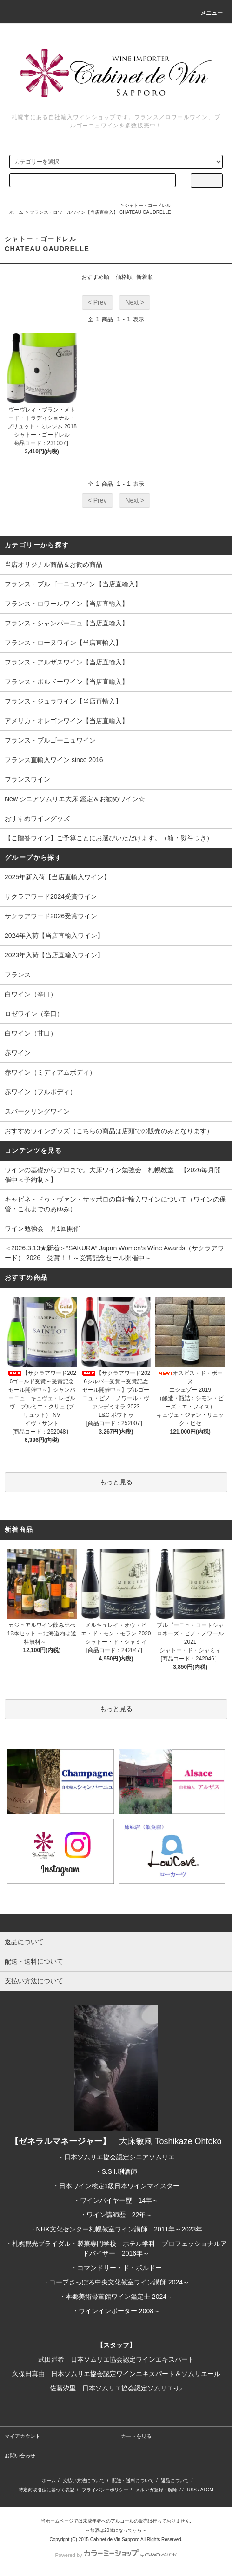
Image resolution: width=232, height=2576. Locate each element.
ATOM (206, 2489)
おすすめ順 (95, 277)
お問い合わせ (20, 2455)
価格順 (124, 277)
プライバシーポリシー (105, 2489)
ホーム (16, 212)
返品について (175, 2480)
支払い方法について (84, 2480)
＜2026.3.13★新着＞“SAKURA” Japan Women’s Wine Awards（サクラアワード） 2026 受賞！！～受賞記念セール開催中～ (114, 1252)
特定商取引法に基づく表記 (46, 2489)
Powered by (116, 2555)
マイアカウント (22, 2436)
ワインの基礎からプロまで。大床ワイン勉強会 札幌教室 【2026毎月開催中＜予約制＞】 (113, 1174)
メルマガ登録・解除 (156, 2489)
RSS (192, 2489)
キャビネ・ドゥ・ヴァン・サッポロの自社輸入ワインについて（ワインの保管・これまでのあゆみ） (115, 1204)
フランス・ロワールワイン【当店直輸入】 (74, 212)
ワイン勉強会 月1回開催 (42, 1228)
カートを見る (136, 2436)
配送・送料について (133, 2480)
